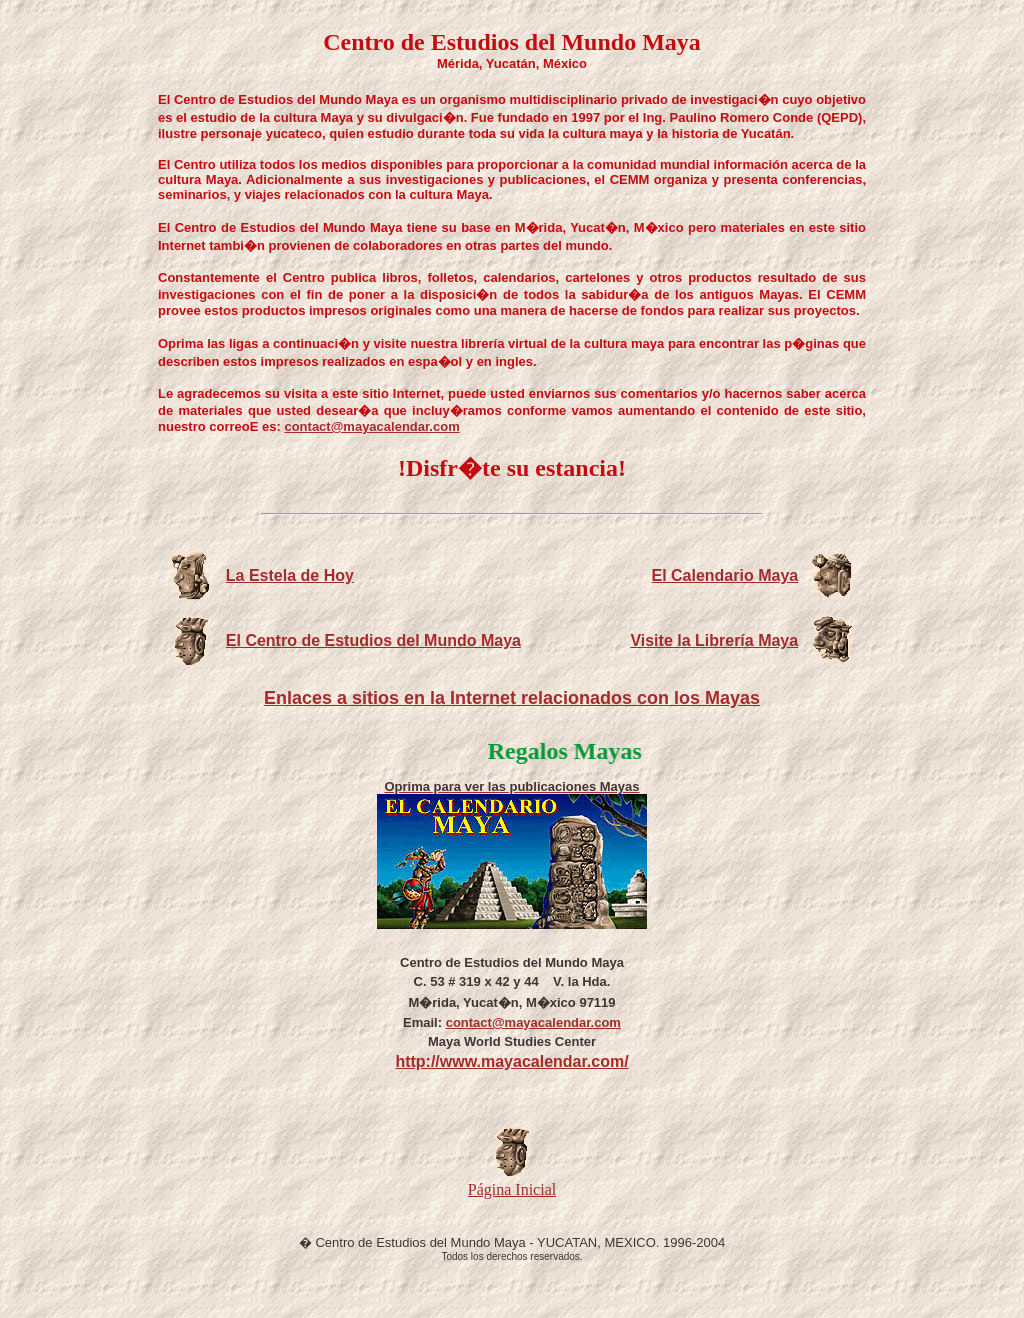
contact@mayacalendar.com (371, 426)
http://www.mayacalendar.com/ (511, 1061)
